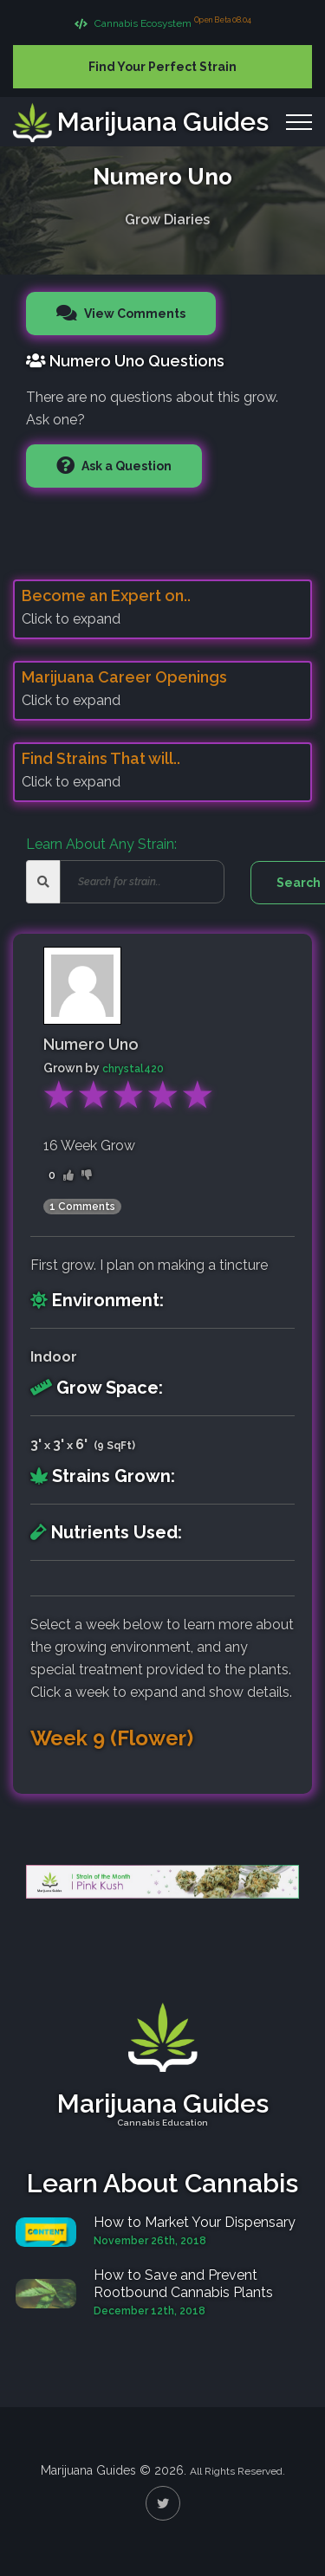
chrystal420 (133, 1069)
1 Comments (82, 1207)
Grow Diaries (167, 216)
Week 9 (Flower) (111, 1738)
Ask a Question (125, 466)
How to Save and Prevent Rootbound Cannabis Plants (183, 2284)
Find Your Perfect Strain (162, 67)
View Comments (133, 313)
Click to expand (71, 619)
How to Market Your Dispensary (195, 2222)
